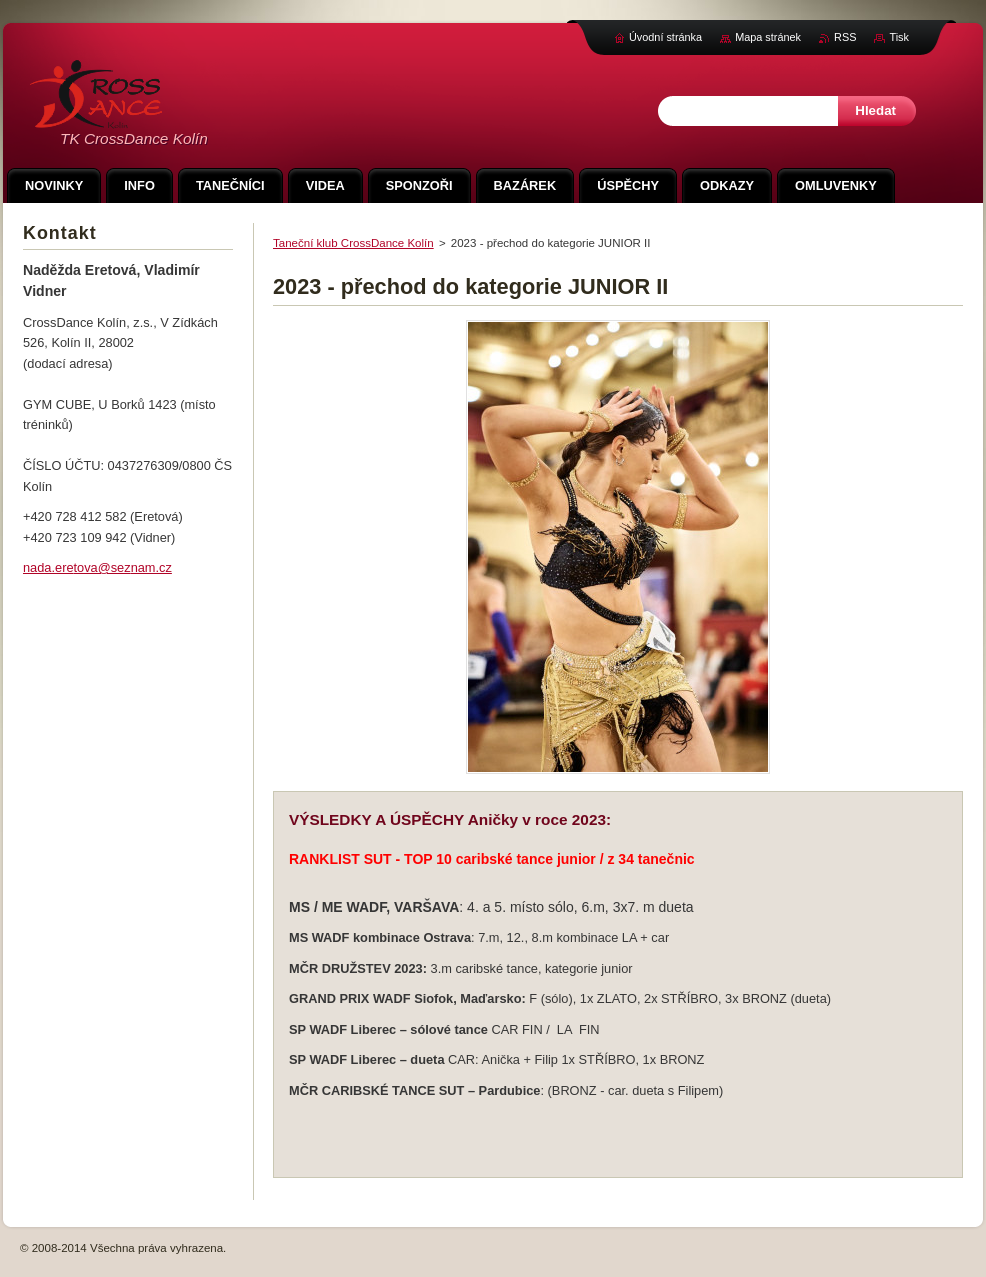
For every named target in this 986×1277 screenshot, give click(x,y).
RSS (845, 37)
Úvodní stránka (665, 37)
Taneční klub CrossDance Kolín (353, 243)
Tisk (899, 37)
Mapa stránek (768, 37)
